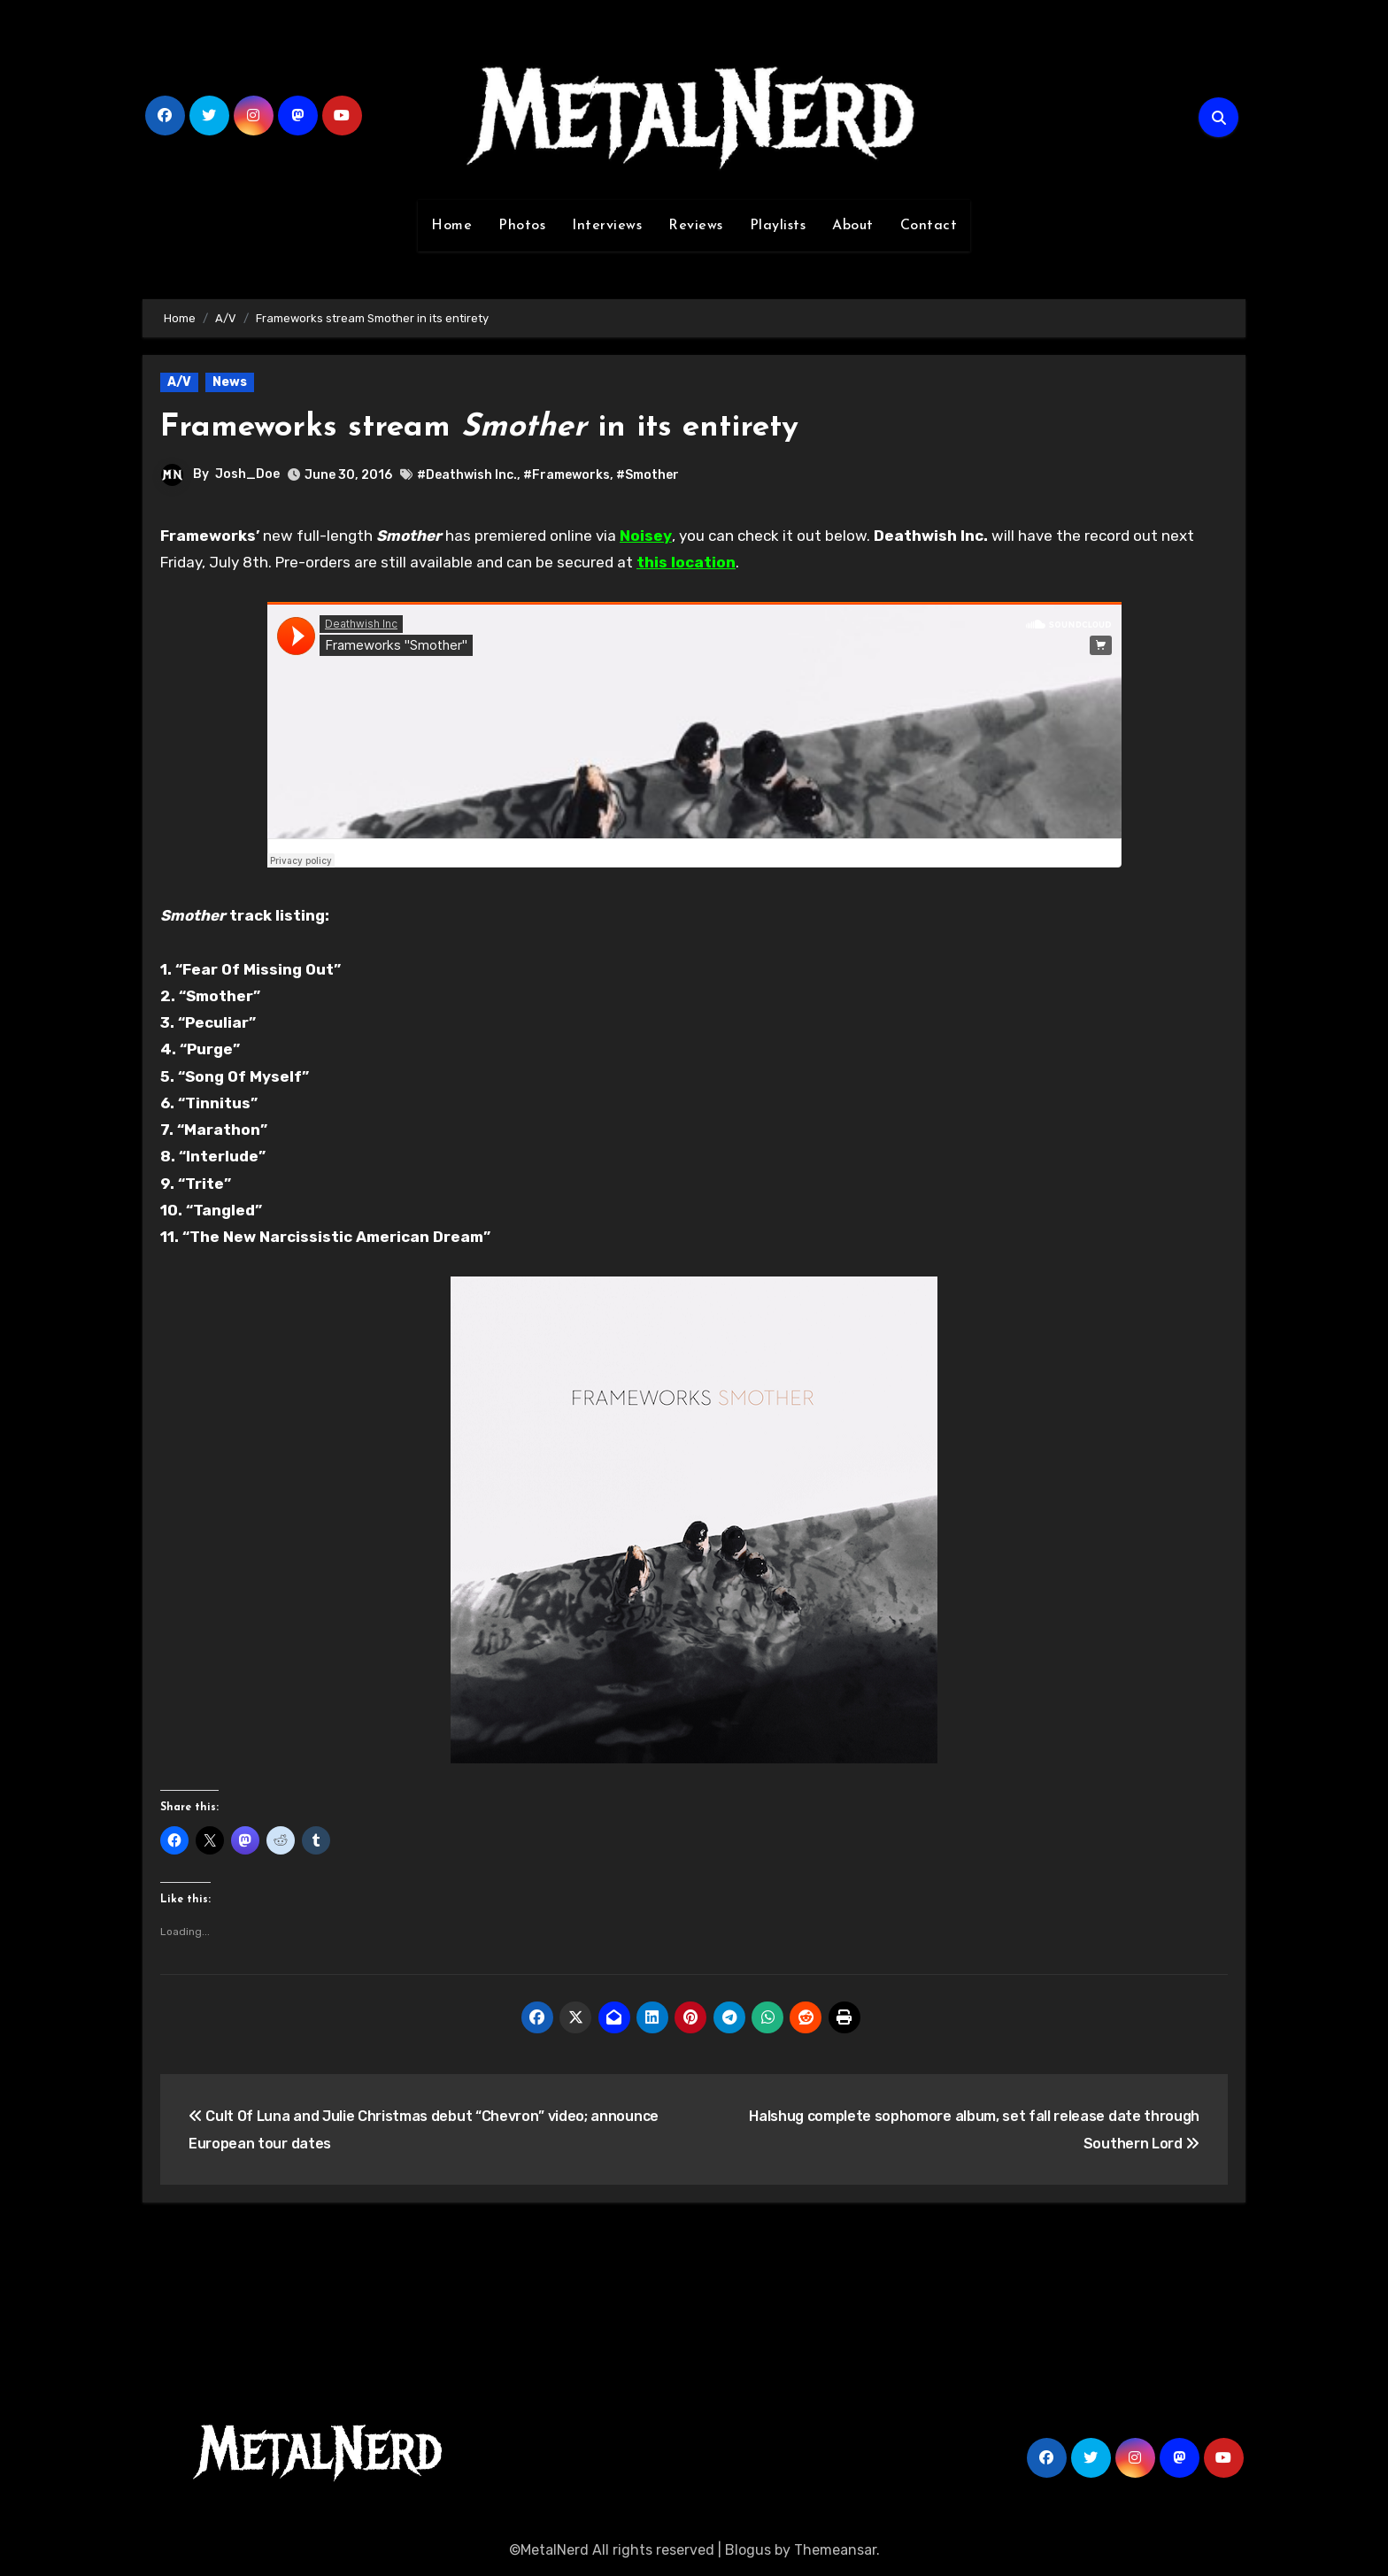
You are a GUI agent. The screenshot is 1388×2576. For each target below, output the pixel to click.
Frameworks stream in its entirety (500, 427)
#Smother (647, 474)
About (853, 226)
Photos (521, 226)
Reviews (695, 226)
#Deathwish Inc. (467, 474)
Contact (929, 226)
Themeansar (835, 2549)
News (229, 381)
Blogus (748, 2549)
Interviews (607, 226)
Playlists (778, 226)
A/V (179, 381)
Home (451, 226)
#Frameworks (566, 474)
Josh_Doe (247, 474)
